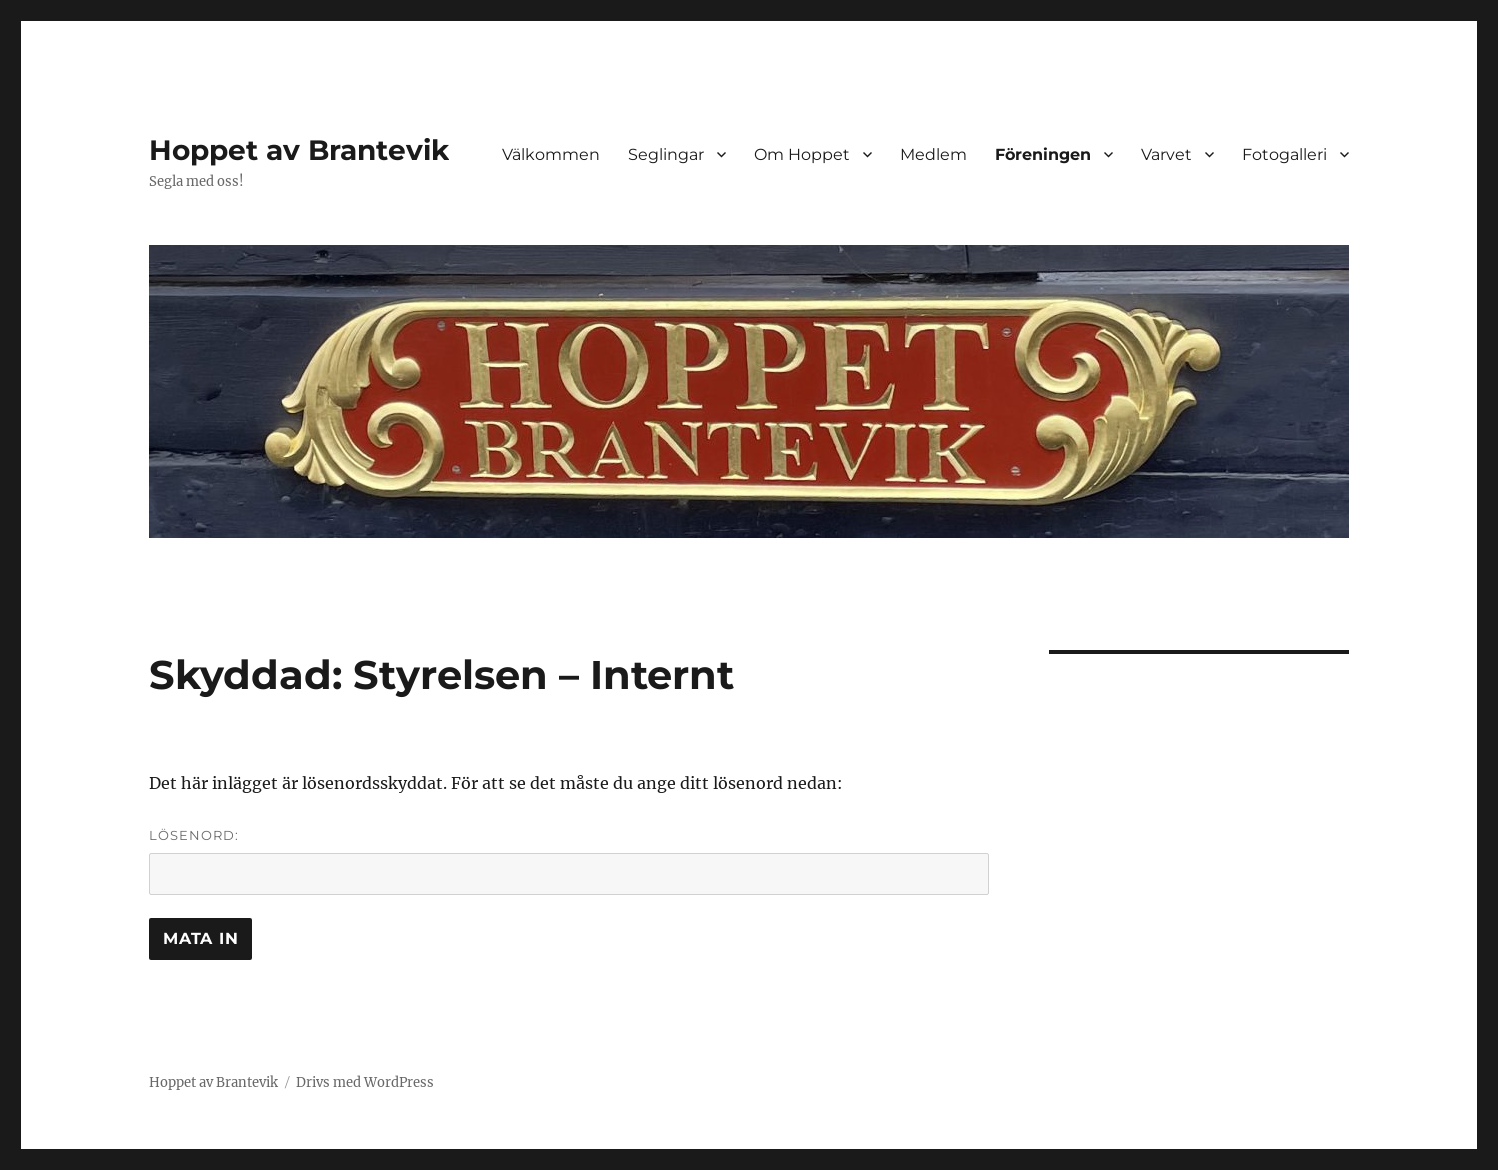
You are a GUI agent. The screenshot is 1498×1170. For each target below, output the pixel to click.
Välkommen (551, 154)
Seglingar (666, 154)
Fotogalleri (1284, 154)
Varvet (1166, 154)
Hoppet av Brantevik (299, 150)
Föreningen (1043, 154)
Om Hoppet (802, 154)
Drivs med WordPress (365, 1082)
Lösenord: (569, 861)
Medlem (933, 154)
